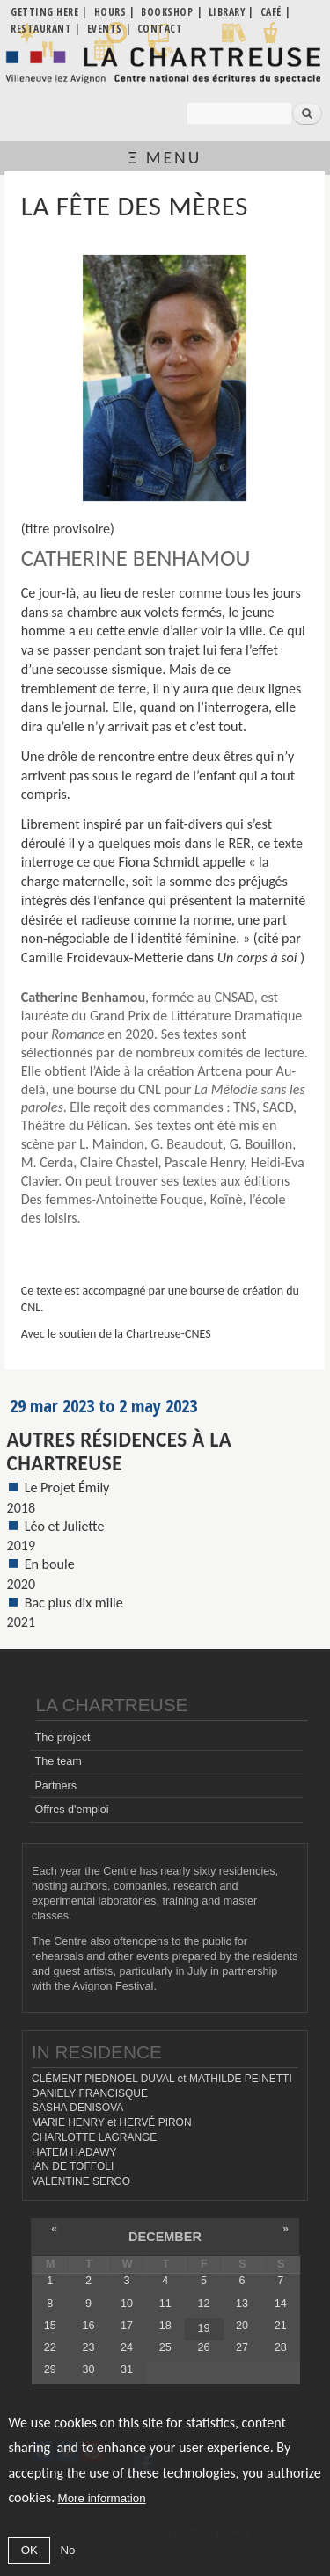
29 (50, 2369)
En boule (50, 1564)
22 (50, 2347)
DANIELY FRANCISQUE (90, 2093)
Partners (55, 1786)
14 (281, 2303)
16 (88, 2325)
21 (281, 2325)
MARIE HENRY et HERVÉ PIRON (112, 2122)
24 (127, 2347)
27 (242, 2347)
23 (88, 2347)
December (165, 2237)
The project (62, 1737)
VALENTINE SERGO (81, 2181)
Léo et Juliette (65, 1526)
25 (165, 2347)
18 (165, 2325)
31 (127, 2369)
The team (57, 1761)
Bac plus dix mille (74, 1602)
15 (50, 2325)
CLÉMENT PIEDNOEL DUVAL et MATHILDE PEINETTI (162, 2078)
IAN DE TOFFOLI (73, 2166)
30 (88, 2369)
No (67, 2550)
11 (165, 2303)
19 (203, 2328)
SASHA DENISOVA (77, 2107)
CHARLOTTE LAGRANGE (94, 2137)
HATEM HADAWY (74, 2152)
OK (29, 2550)
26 (203, 2347)
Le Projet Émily (67, 1487)
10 (127, 2303)
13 (242, 2303)
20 (242, 2325)
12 (203, 2303)
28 (281, 2347)
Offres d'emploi (71, 1809)
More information (102, 2498)
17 (127, 2325)
